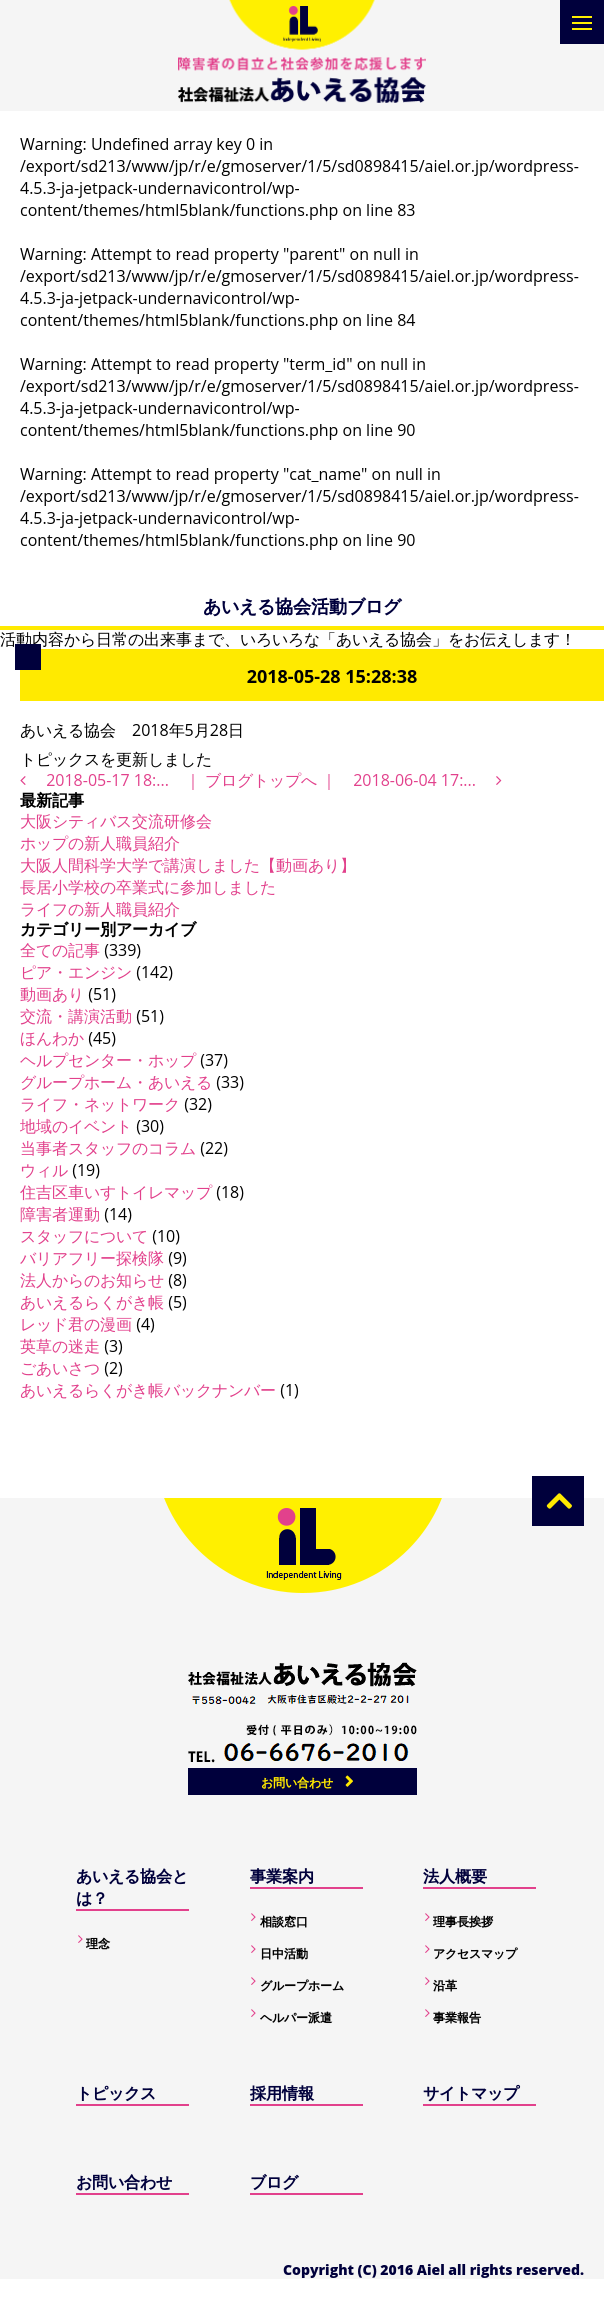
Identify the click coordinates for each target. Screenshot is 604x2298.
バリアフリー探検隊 (92, 1258)
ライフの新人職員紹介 (100, 909)
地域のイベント (76, 1126)
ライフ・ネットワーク (100, 1104)
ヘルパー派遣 (296, 2017)
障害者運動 (60, 1214)
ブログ (274, 2182)
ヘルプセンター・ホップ (108, 1060)
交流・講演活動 (76, 1016)
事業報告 (457, 2017)
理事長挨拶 (463, 1921)
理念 (98, 1943)
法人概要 (455, 1876)
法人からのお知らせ (92, 1280)
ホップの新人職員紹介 (100, 843)
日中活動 (284, 1953)
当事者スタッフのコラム (108, 1148)
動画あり (52, 994)
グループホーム (302, 1985)
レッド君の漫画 (76, 1324)
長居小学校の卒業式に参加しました (148, 887)
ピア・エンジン (76, 972)
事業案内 (282, 1876)
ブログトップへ (261, 780)
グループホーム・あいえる (116, 1082)
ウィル (44, 1170)
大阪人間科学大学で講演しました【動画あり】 (188, 865)
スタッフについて (84, 1236)
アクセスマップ (475, 1953)
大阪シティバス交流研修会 (116, 821)
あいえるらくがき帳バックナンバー (148, 1390)
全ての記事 (60, 950)
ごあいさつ (60, 1368)
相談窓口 (284, 1921)
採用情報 (282, 2093)
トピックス (116, 2093)
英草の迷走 (60, 1346)
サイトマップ (471, 2093)
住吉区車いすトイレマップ (116, 1192)
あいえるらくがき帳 (92, 1302)
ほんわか (52, 1038)
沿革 (445, 1985)
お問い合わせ (297, 1782)
